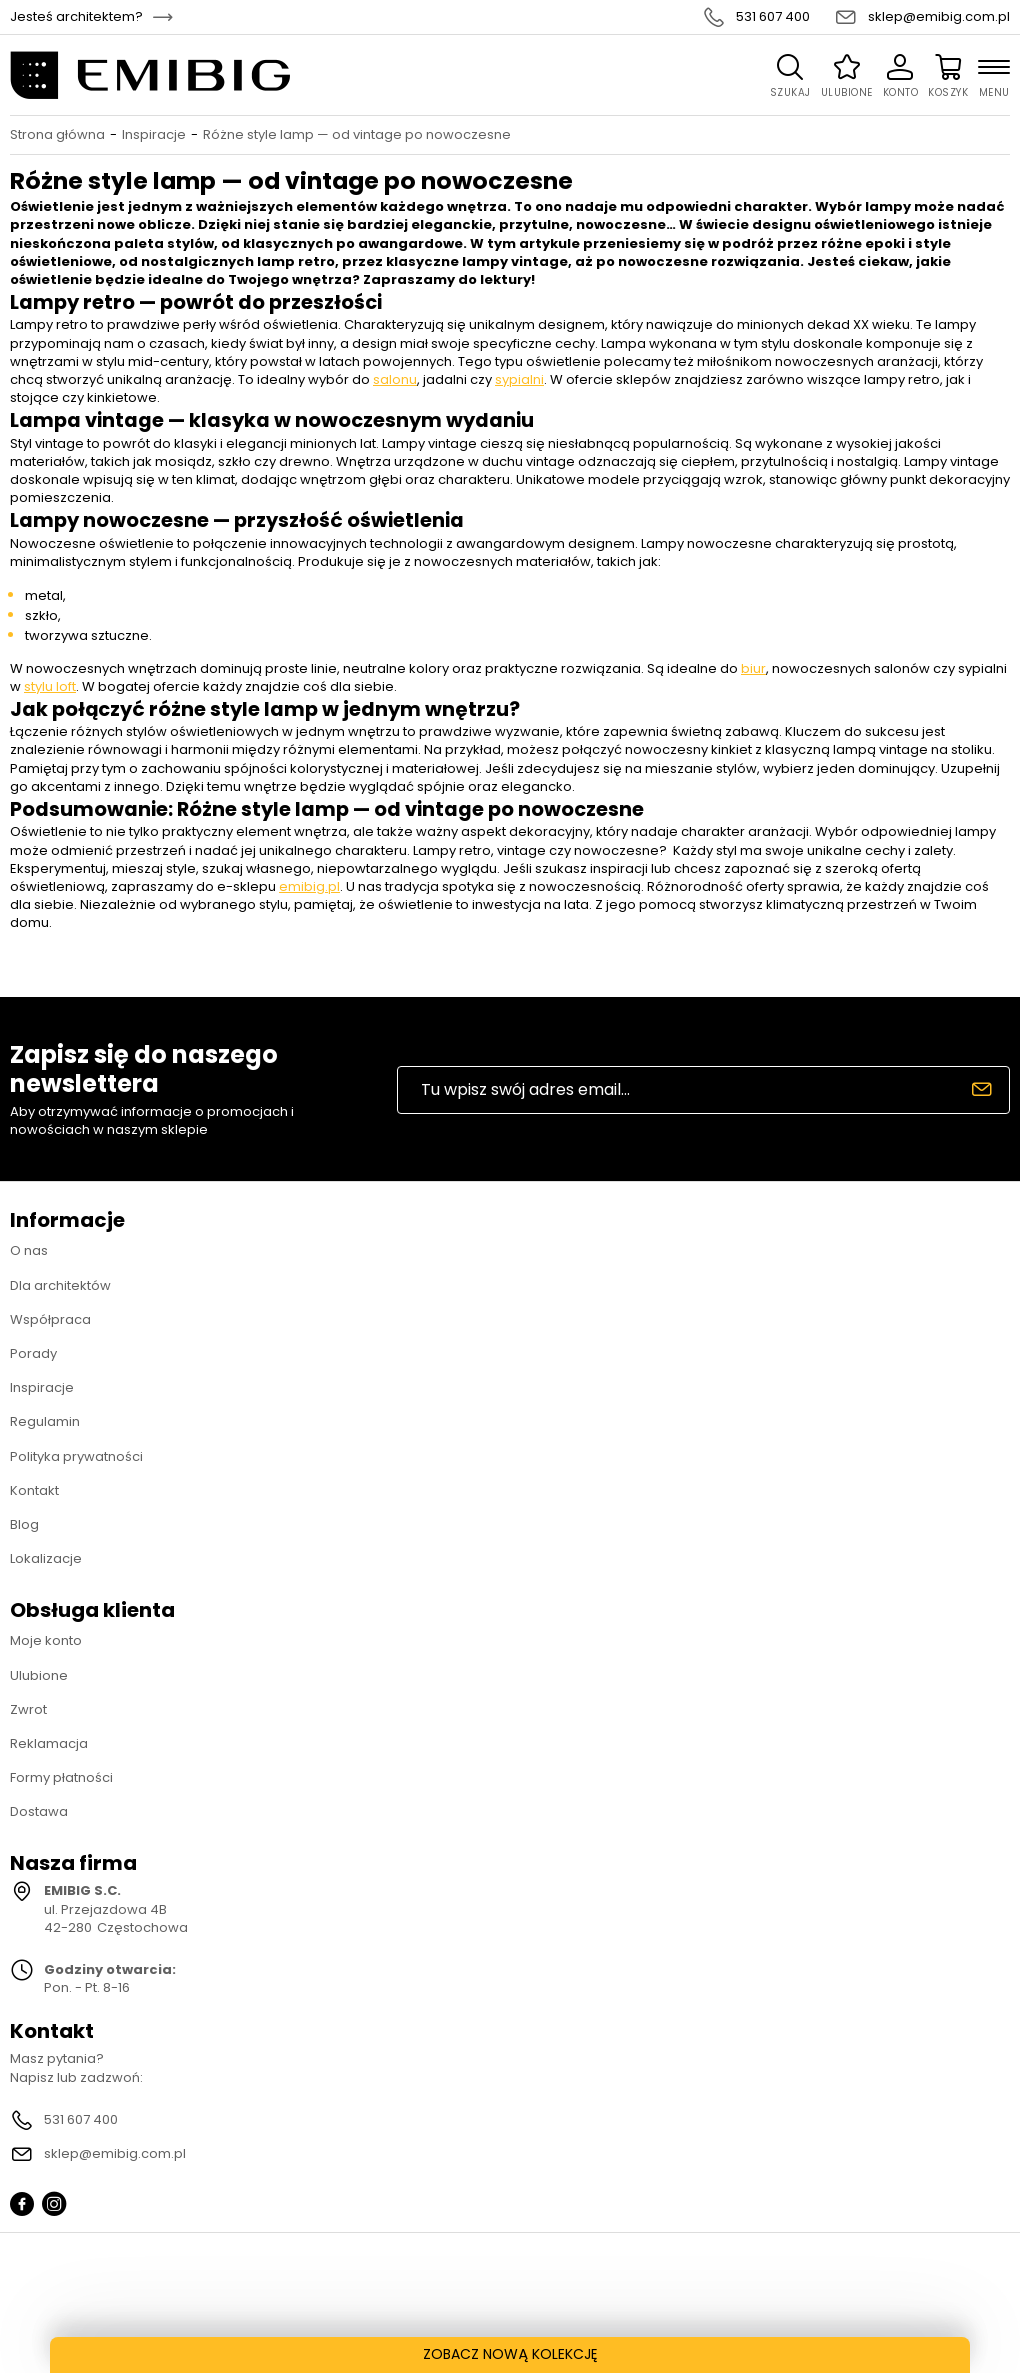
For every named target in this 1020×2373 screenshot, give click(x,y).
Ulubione (39, 1675)
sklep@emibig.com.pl (939, 17)
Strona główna (57, 135)
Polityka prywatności (76, 1456)
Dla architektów (60, 1285)
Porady (33, 1353)
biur (753, 668)
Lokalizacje (46, 1558)
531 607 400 (773, 17)
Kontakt (34, 1490)
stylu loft (50, 686)
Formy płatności (61, 1777)
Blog (24, 1524)
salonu (395, 379)
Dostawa (39, 1811)
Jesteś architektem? (76, 17)
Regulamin (45, 1421)
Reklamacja (49, 1743)
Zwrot (28, 1709)
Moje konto (46, 1640)
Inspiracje (154, 135)
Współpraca (50, 1319)
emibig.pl (309, 886)
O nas (29, 1250)
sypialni (519, 379)
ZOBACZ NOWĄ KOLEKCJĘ (510, 2354)
